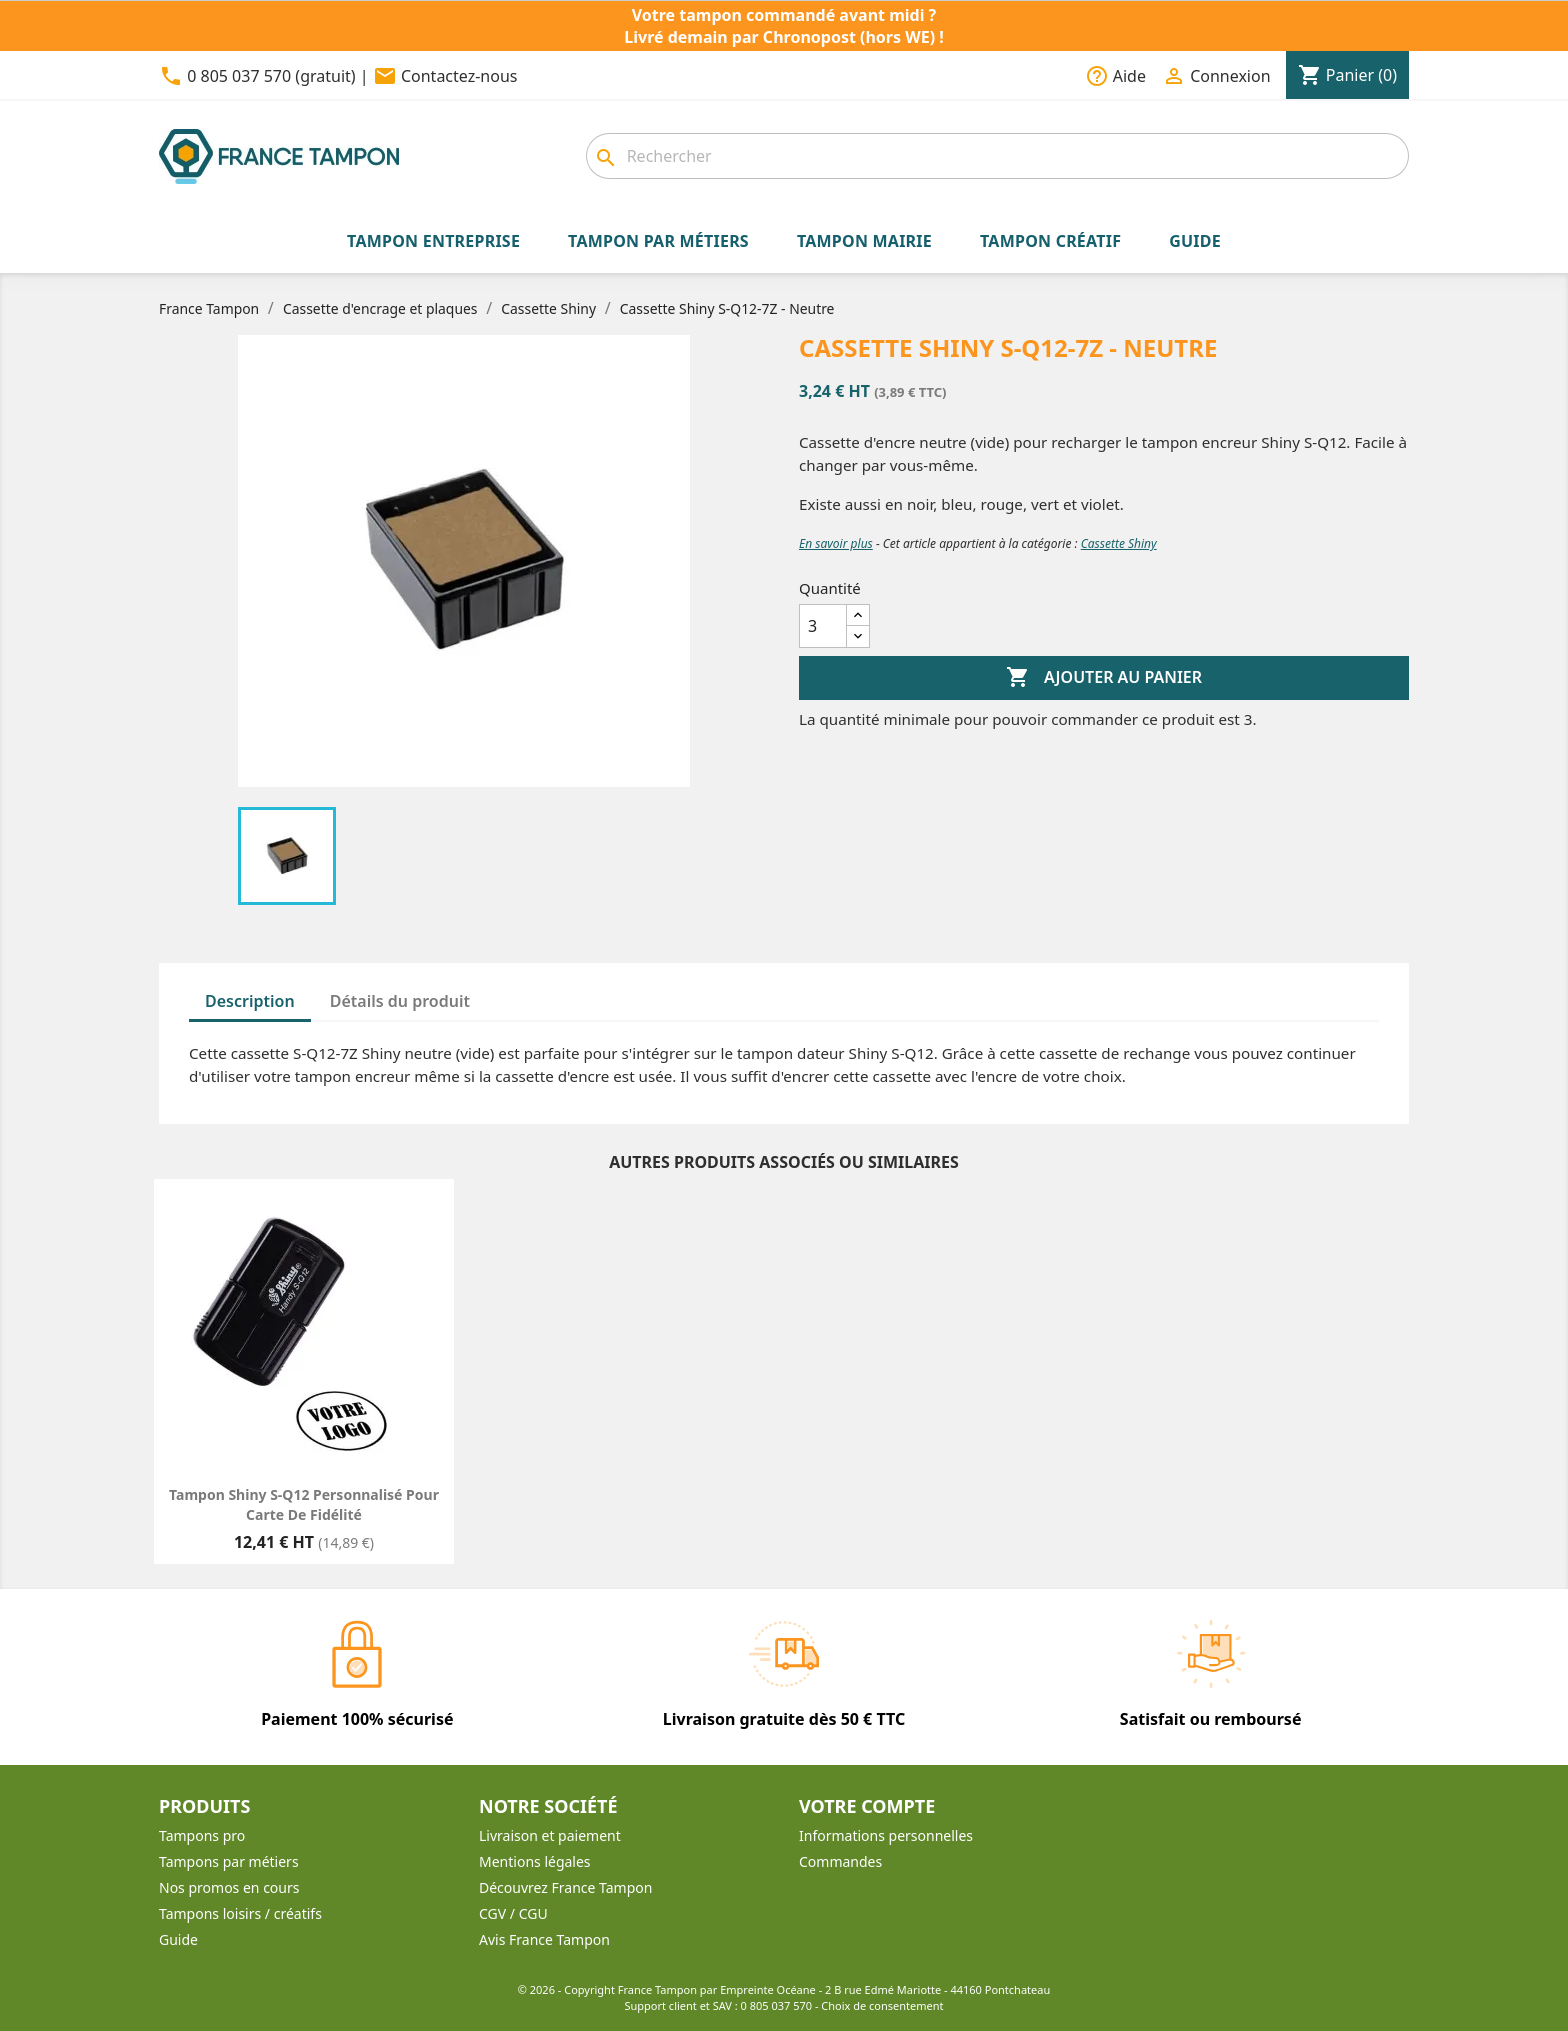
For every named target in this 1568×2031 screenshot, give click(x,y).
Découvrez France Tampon (565, 1887)
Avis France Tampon (544, 1939)
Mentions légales (535, 1861)
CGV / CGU (513, 1913)
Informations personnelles (886, 1835)
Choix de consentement (882, 2005)
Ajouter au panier (1104, 678)
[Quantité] (823, 626)
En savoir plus (836, 543)
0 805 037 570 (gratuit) (271, 76)
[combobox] (997, 156)
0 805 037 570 (777, 2005)
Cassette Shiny (1119, 543)
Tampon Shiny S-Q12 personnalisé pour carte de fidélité (304, 1504)
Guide (178, 1939)
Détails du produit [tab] (400, 1001)
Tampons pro (202, 1835)
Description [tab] (250, 1001)
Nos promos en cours (229, 1887)
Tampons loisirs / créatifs (240, 1913)
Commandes (840, 1861)
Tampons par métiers (229, 1861)
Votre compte (867, 1806)
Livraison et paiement (550, 1835)
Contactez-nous (459, 76)
